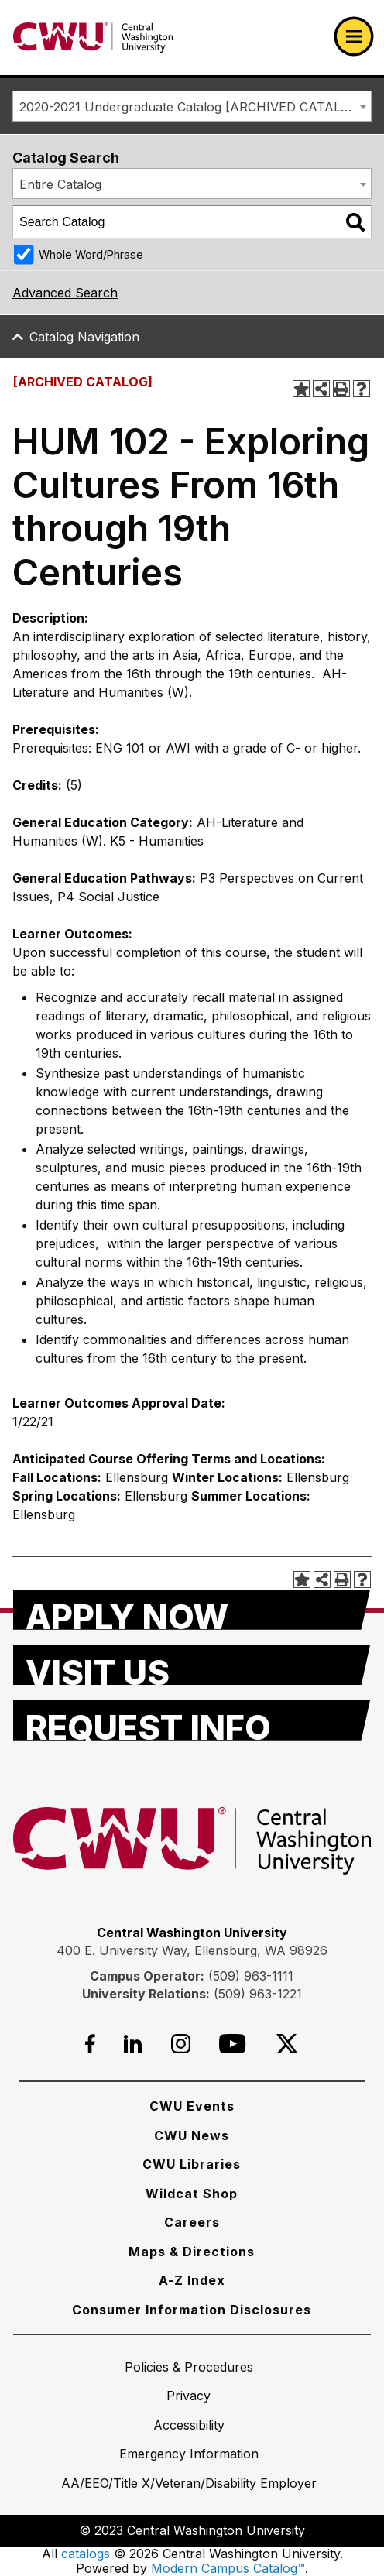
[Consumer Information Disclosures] (191, 2310)
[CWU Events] (192, 2106)
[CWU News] (191, 2135)
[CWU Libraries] (191, 2164)
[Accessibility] (189, 2425)
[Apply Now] (191, 1610)
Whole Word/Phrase (91, 254)
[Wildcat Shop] (192, 2193)
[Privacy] (188, 2396)
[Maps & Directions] (192, 2252)
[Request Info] (191, 1720)
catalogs (85, 2553)
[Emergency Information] (189, 2454)
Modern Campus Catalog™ (228, 2568)
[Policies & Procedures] (188, 2367)
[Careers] (192, 2222)
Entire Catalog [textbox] (60, 184)
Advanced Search (65, 292)
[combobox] (192, 106)
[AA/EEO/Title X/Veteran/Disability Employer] (189, 2483)
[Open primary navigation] (354, 36)
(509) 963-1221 (258, 1993)
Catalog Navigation (84, 337)
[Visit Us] (191, 1665)
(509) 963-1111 (250, 1976)
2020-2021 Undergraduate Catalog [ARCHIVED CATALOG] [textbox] (191, 107)
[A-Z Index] (192, 2280)
